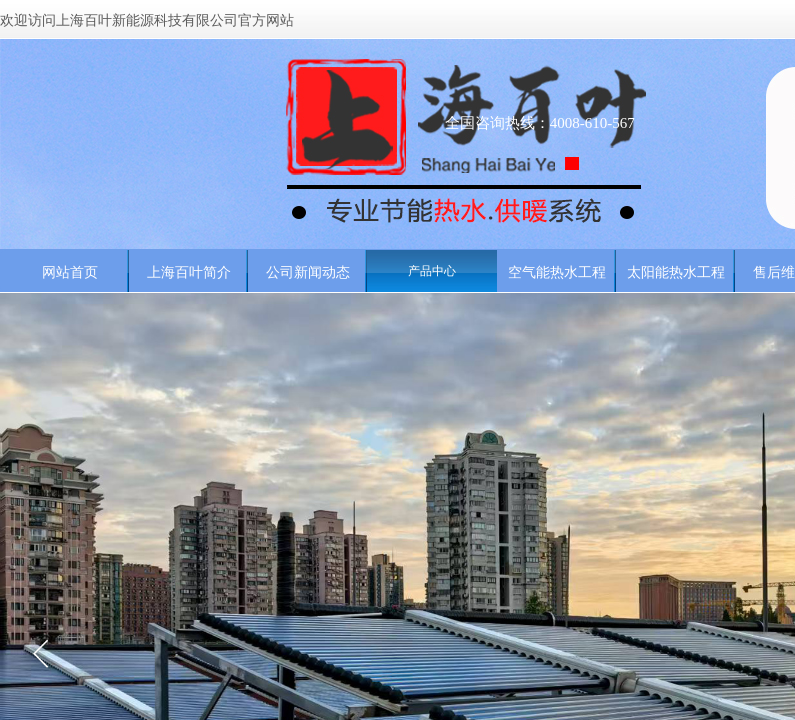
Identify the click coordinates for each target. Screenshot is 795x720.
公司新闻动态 (308, 272)
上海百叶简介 (189, 272)
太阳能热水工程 (676, 272)
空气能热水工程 (557, 272)
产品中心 (432, 271)
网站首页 (70, 272)
